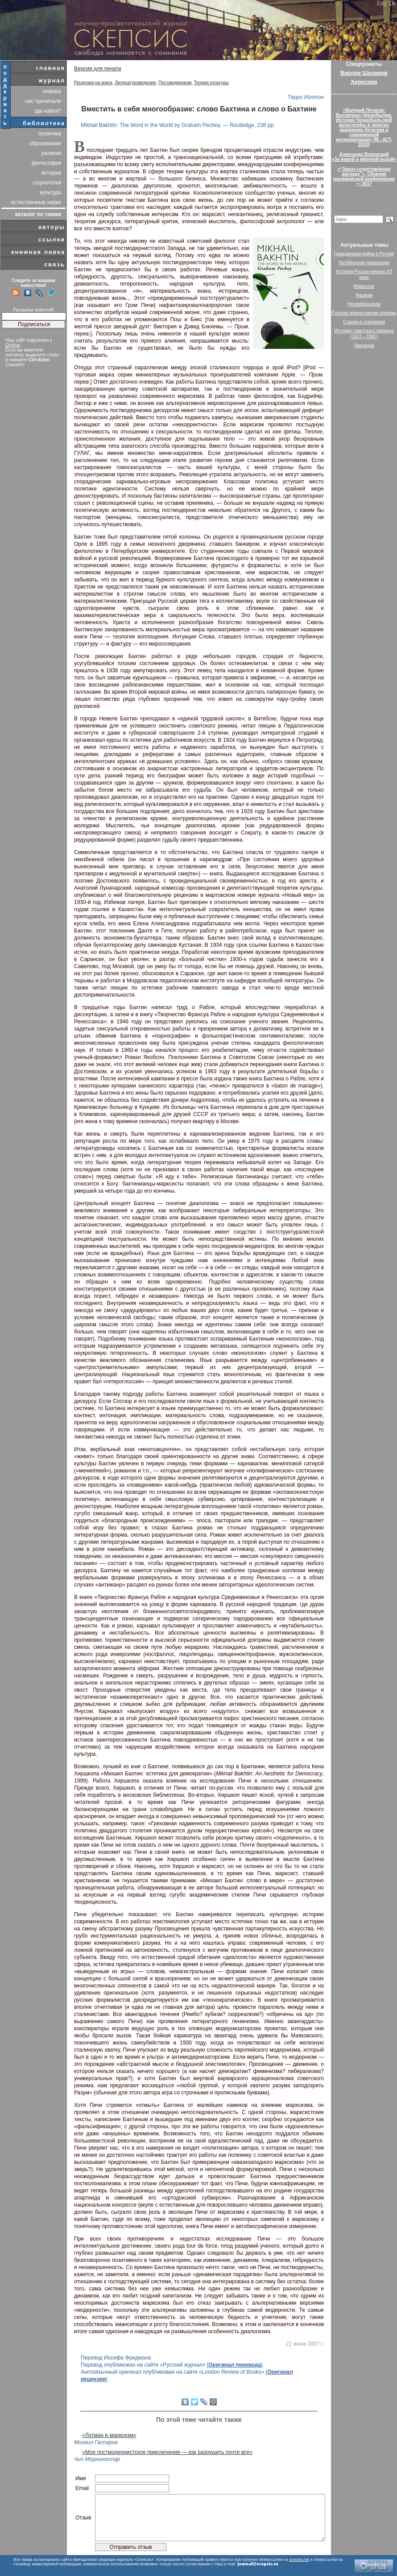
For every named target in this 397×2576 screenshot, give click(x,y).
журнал (51, 80)
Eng (382, 3)
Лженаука (364, 345)
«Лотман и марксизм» (109, 2435)
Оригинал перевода (234, 2365)
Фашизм (364, 295)
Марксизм (364, 286)
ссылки (51, 239)
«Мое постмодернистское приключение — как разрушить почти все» (167, 2452)
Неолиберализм (364, 304)
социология (47, 183)
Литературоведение (135, 82)
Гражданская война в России (364, 253)
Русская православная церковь (364, 313)
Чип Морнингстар (97, 2459)
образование (45, 143)
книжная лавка (38, 252)
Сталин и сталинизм (364, 321)
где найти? (47, 111)
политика (49, 134)
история (51, 173)
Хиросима (364, 82)
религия (51, 153)
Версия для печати (97, 68)
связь (54, 264)
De (392, 3)
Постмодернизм (174, 82)
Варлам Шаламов (363, 73)
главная (50, 68)
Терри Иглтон (306, 97)
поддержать (5, 95)
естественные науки (36, 202)
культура (50, 192)
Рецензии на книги (93, 82)
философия (46, 163)
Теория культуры (211, 82)
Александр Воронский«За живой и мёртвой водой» (364, 157)
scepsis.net (299, 2559)
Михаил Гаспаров (96, 2442)
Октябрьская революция (364, 262)
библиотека (44, 123)
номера (51, 91)
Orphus (12, 345)
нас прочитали (43, 101)
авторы (51, 227)
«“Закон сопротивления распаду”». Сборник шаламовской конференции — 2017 (364, 176)
